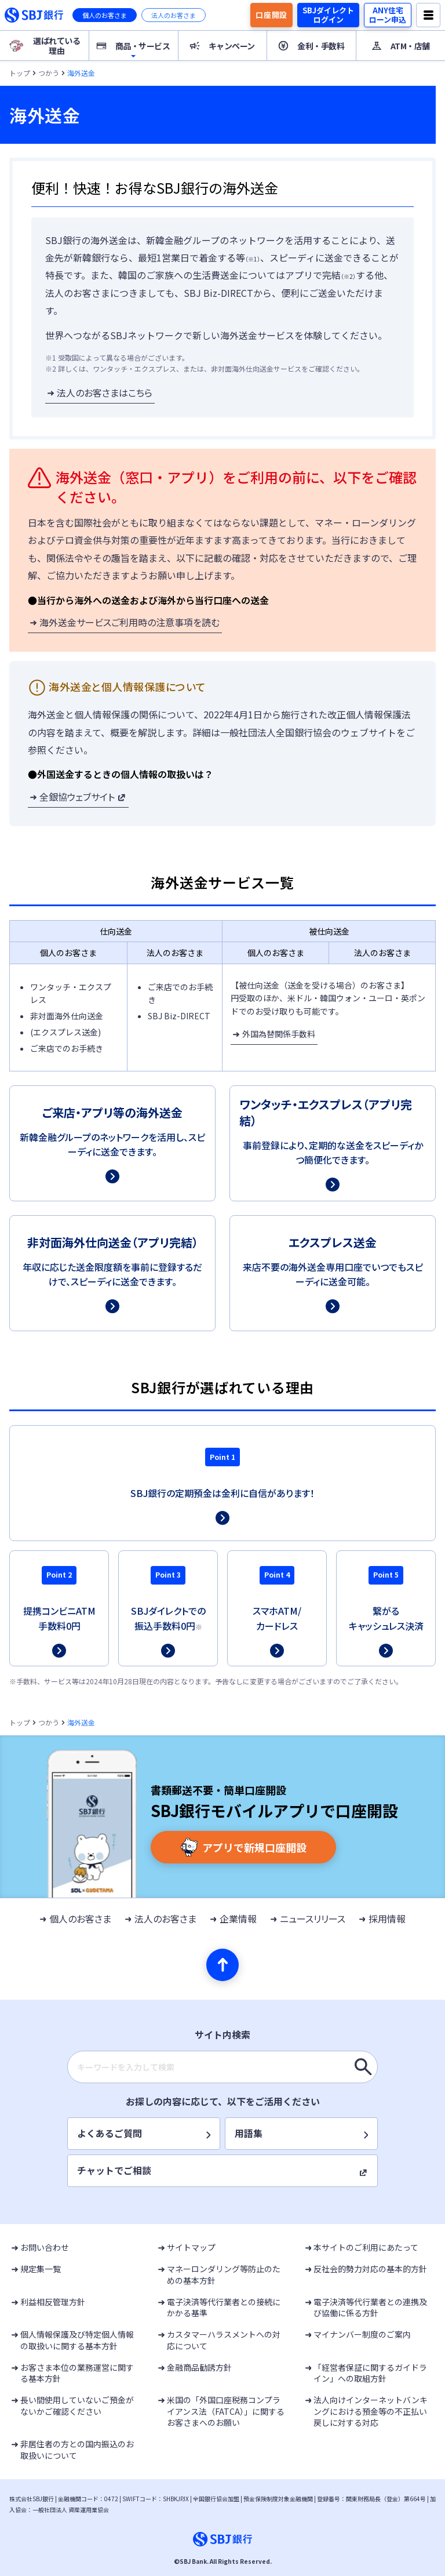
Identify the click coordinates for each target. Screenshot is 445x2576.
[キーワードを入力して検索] (363, 2067)
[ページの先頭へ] (222, 1965)
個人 (104, 15)
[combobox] (222, 2067)
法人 (173, 15)
